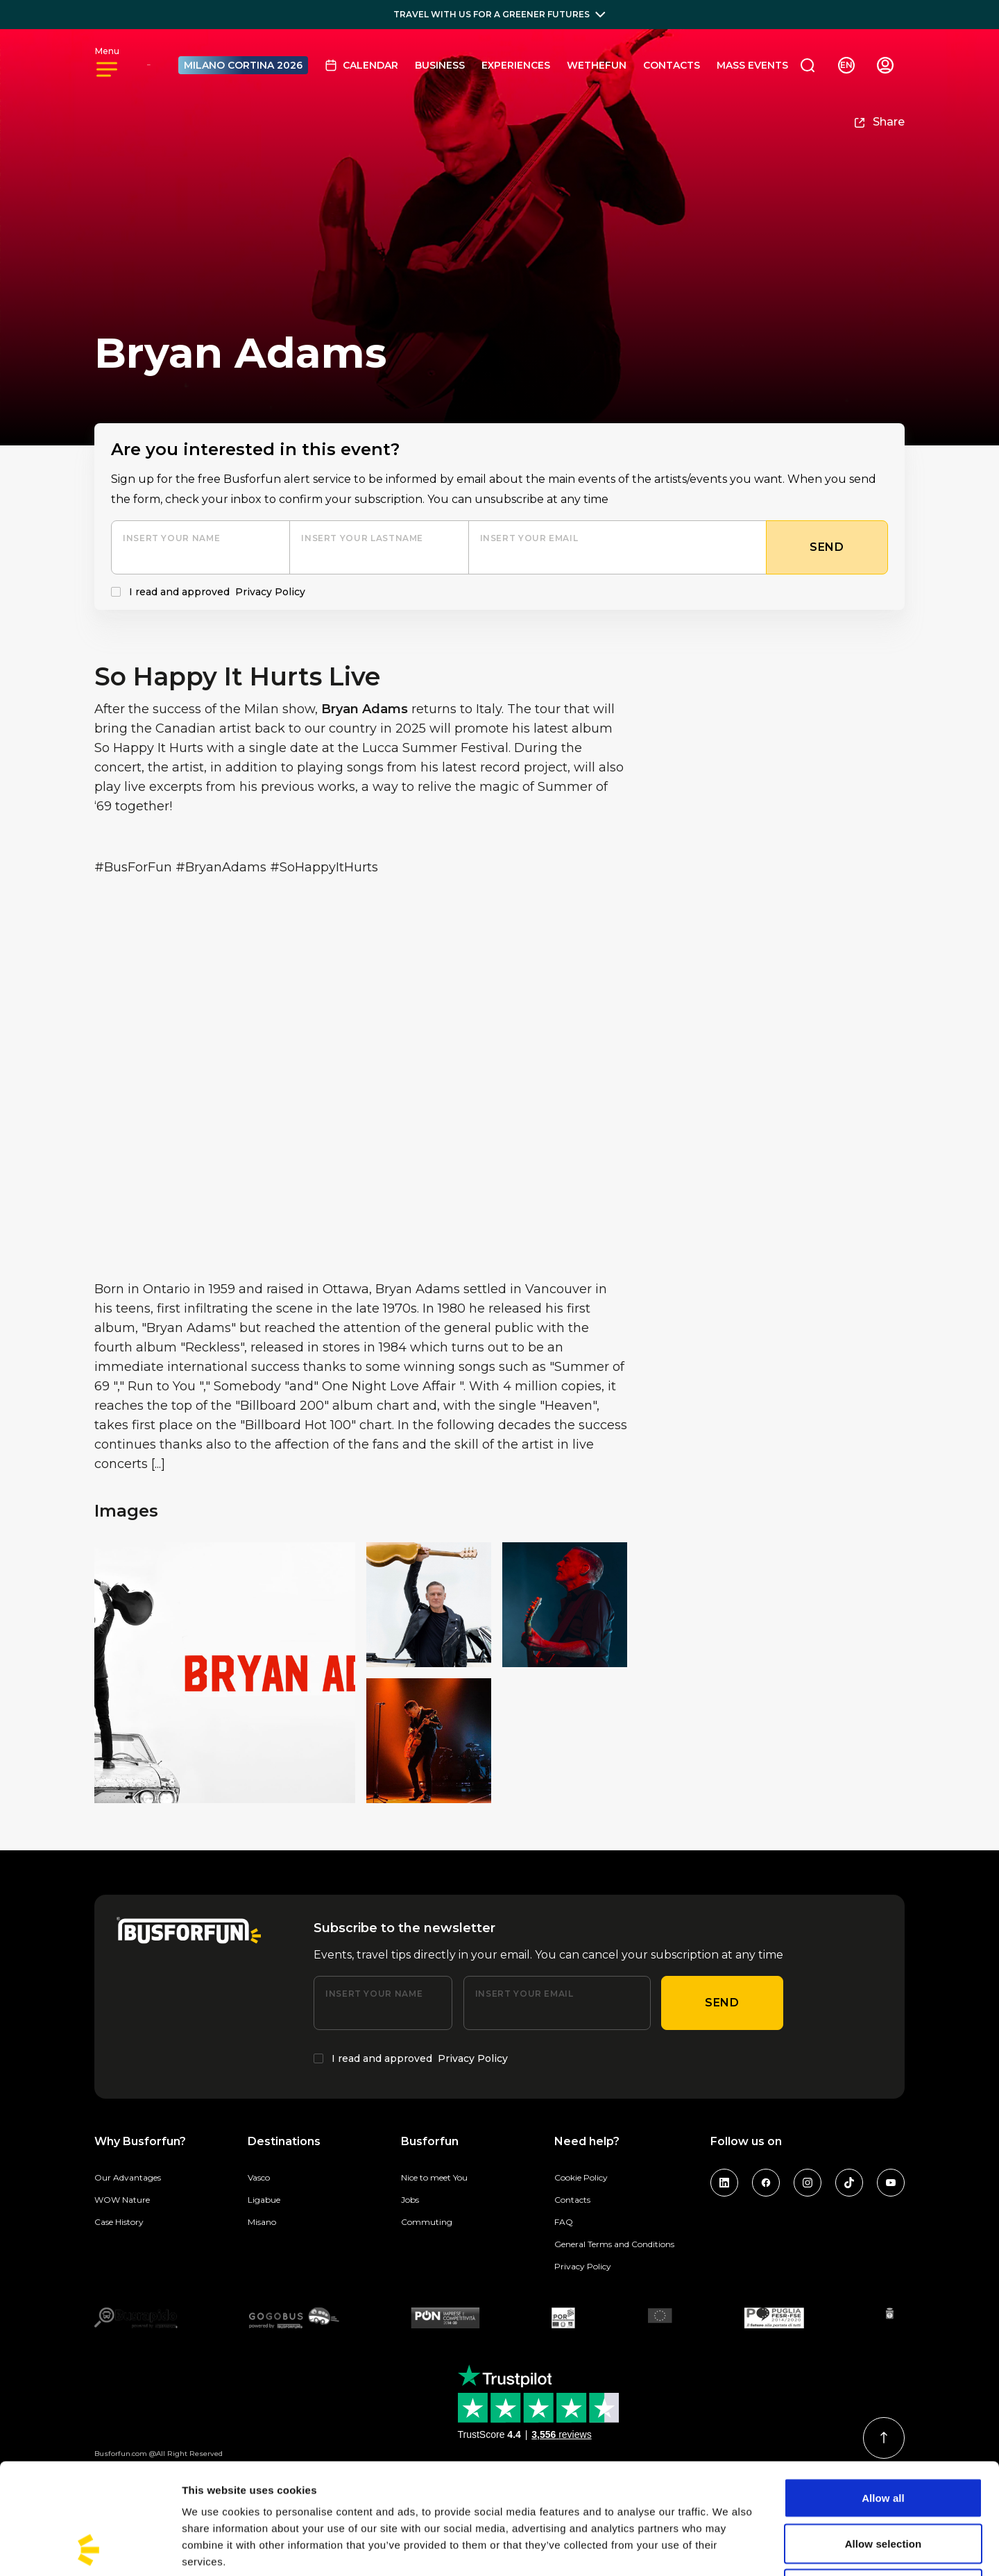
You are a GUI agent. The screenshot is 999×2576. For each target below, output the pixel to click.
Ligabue (264, 2199)
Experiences (515, 65)
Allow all (883, 2394)
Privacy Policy (270, 592)
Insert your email (529, 538)
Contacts (671, 65)
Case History (119, 2222)
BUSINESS (440, 65)
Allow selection (883, 2440)
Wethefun (596, 65)
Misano (262, 2222)
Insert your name (171, 538)
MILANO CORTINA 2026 (243, 65)
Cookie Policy (581, 2177)
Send (722, 2002)
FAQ (563, 2222)
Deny (883, 2485)
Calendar (361, 65)
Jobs (410, 2199)
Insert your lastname (362, 538)
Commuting (426, 2222)
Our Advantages (127, 2177)
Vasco (259, 2177)
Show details (728, 2548)
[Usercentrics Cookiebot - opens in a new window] (90, 2549)
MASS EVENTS (752, 65)
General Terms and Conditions (614, 2244)
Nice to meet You (434, 2177)
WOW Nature (122, 2199)
